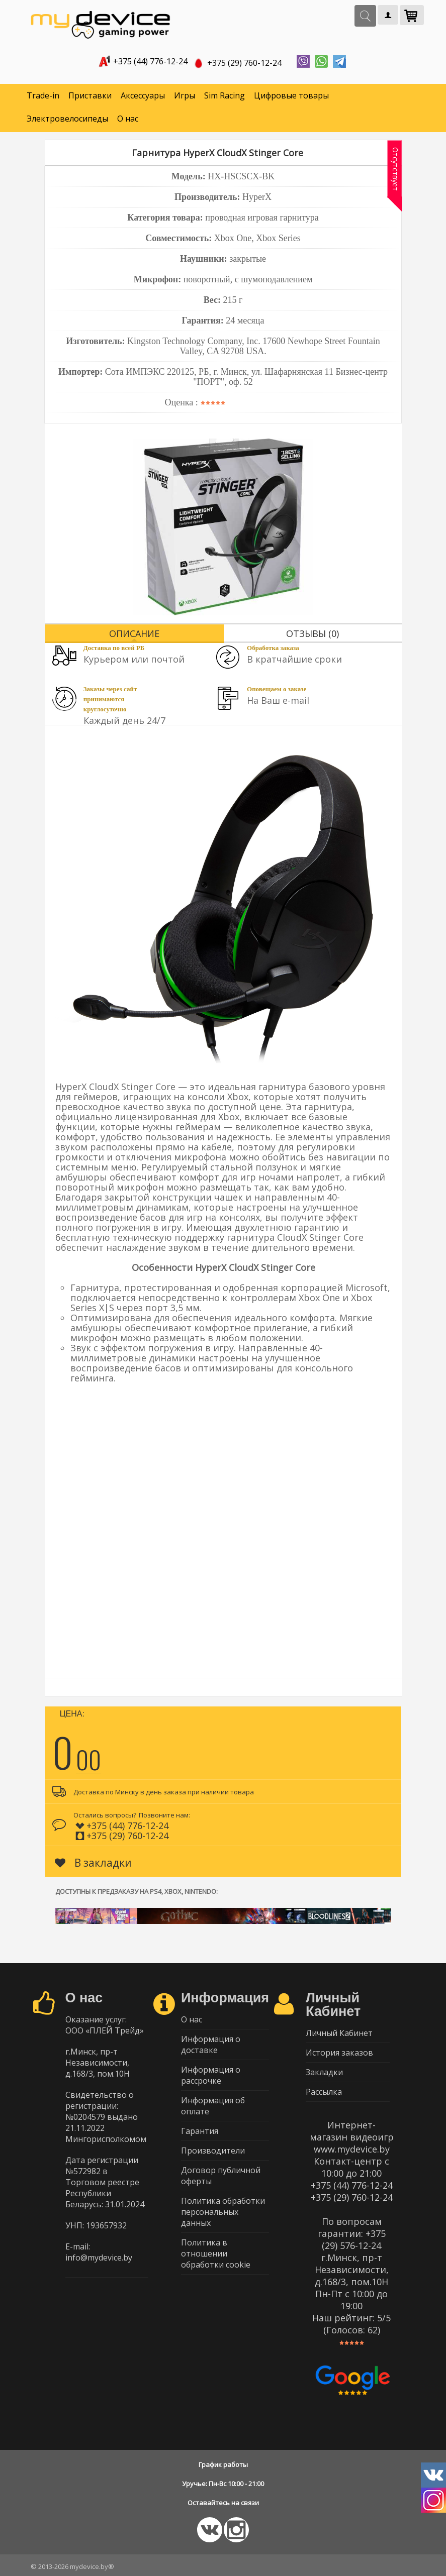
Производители (213, 2150)
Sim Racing (224, 95)
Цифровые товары (291, 95)
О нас (127, 118)
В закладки (93, 1863)
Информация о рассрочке (210, 2075)
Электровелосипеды (67, 118)
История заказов (339, 2052)
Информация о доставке (210, 2044)
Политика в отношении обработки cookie (215, 2253)
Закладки (324, 2072)
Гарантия (199, 2130)
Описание (134, 633)
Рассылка (324, 2091)
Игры (184, 95)
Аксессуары (143, 95)
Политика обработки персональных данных (223, 2211)
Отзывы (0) (312, 633)
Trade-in (43, 95)
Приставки (90, 95)
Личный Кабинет (339, 2032)
